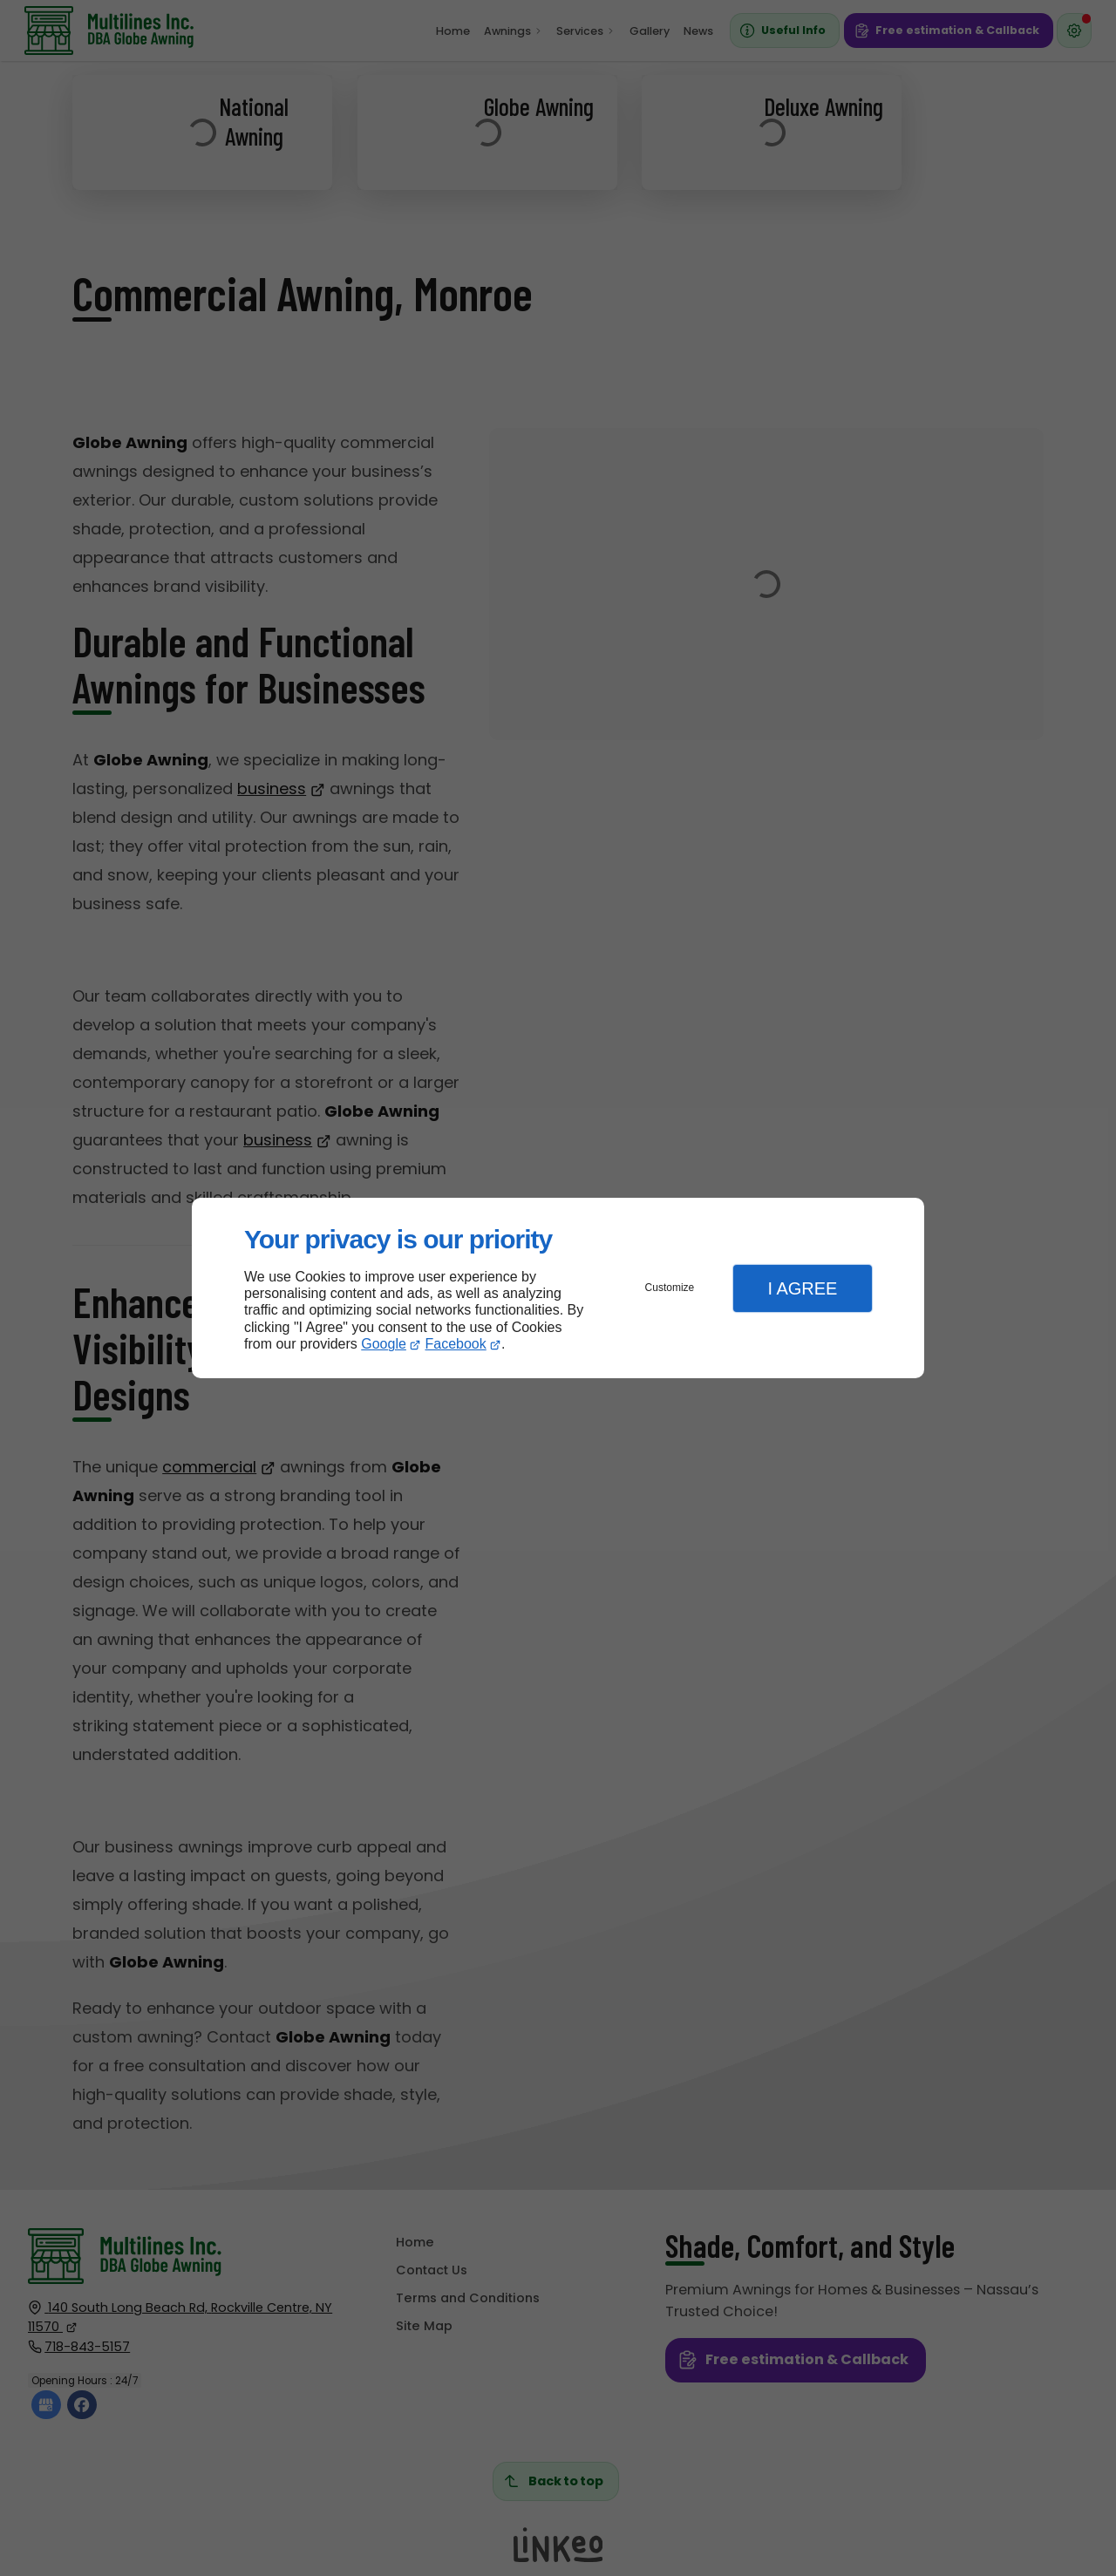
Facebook (456, 1343)
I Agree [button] (802, 1288)
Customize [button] (670, 1287)
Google (383, 1343)
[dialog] (558, 1288)
